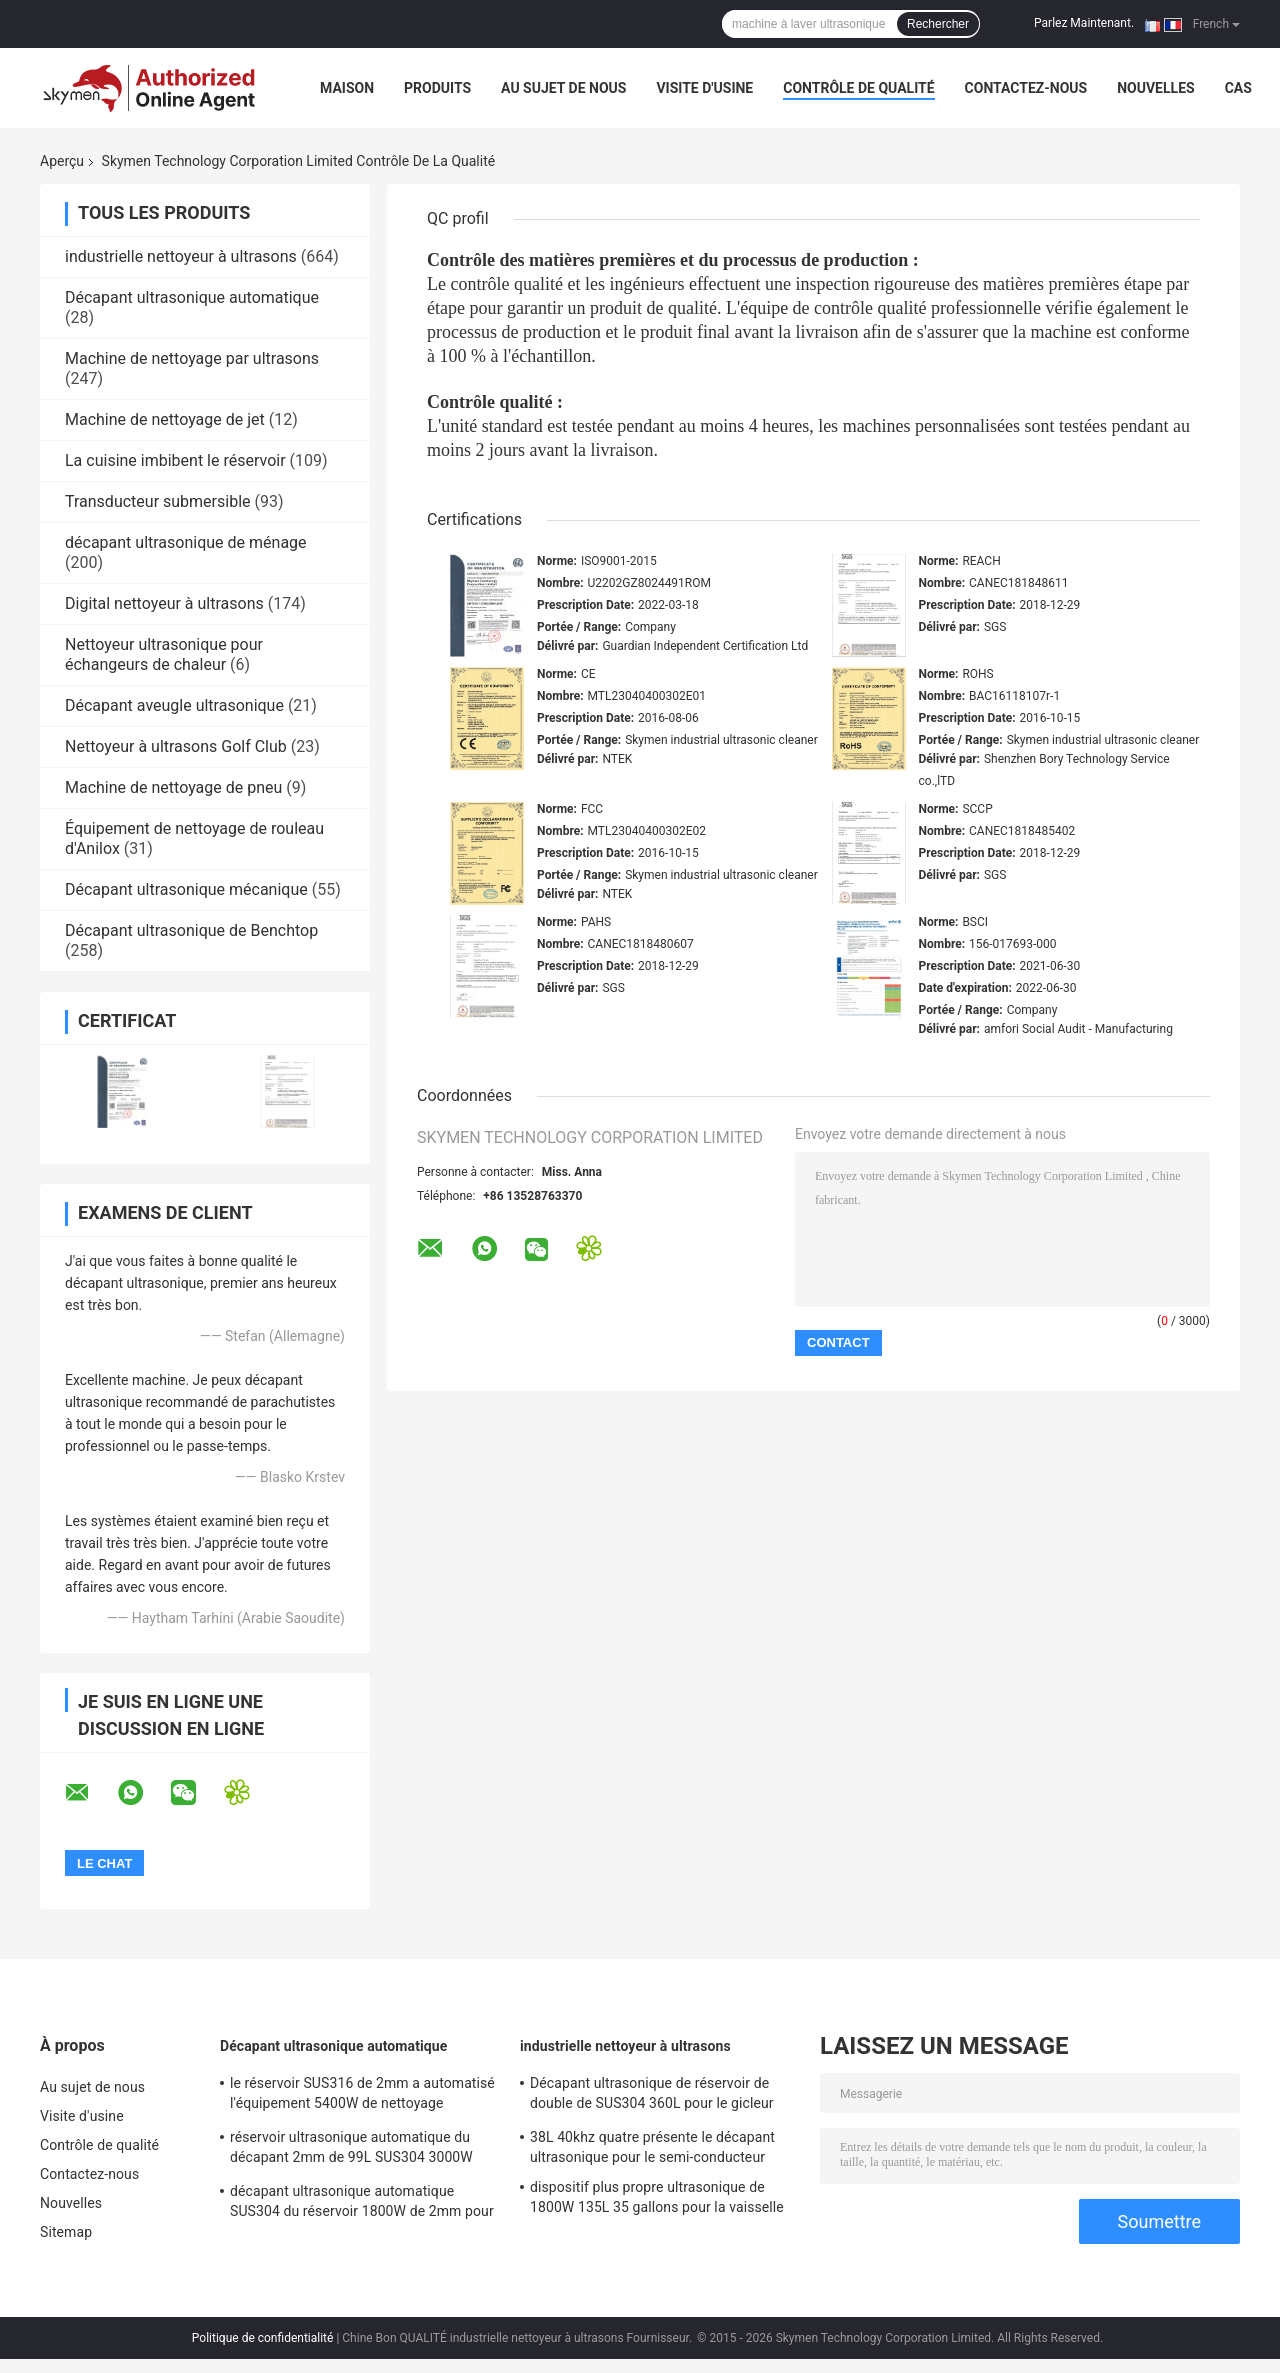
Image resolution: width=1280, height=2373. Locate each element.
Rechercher (938, 24)
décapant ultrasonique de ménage (186, 542)
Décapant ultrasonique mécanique (186, 889)
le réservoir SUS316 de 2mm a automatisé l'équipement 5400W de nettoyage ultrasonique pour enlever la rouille (362, 2096)
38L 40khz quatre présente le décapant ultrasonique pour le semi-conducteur (652, 2147)
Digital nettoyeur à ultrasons (164, 603)
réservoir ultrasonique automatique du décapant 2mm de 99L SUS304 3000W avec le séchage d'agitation (351, 2150)
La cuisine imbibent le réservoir (175, 460)
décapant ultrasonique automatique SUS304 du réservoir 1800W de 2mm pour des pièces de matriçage (362, 2204)
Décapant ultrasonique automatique (192, 297)
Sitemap (66, 2232)
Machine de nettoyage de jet (165, 419)
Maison (347, 88)
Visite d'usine (704, 88)
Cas (1238, 88)
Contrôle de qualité (858, 88)
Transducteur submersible (158, 501)
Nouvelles (1155, 88)
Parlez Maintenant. (1084, 23)
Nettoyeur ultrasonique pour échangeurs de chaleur (164, 654)
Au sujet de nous (563, 88)
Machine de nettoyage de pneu (173, 787)
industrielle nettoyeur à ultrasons (181, 256)
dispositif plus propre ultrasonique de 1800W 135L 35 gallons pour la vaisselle (657, 2197)
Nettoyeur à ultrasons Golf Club (176, 746)
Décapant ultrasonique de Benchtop (191, 930)
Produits (437, 88)
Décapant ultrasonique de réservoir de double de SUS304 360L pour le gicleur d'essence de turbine (652, 2096)
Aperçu (62, 161)
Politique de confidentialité (263, 2338)
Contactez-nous (1026, 88)
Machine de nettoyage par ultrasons (192, 358)
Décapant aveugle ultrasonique (174, 705)
